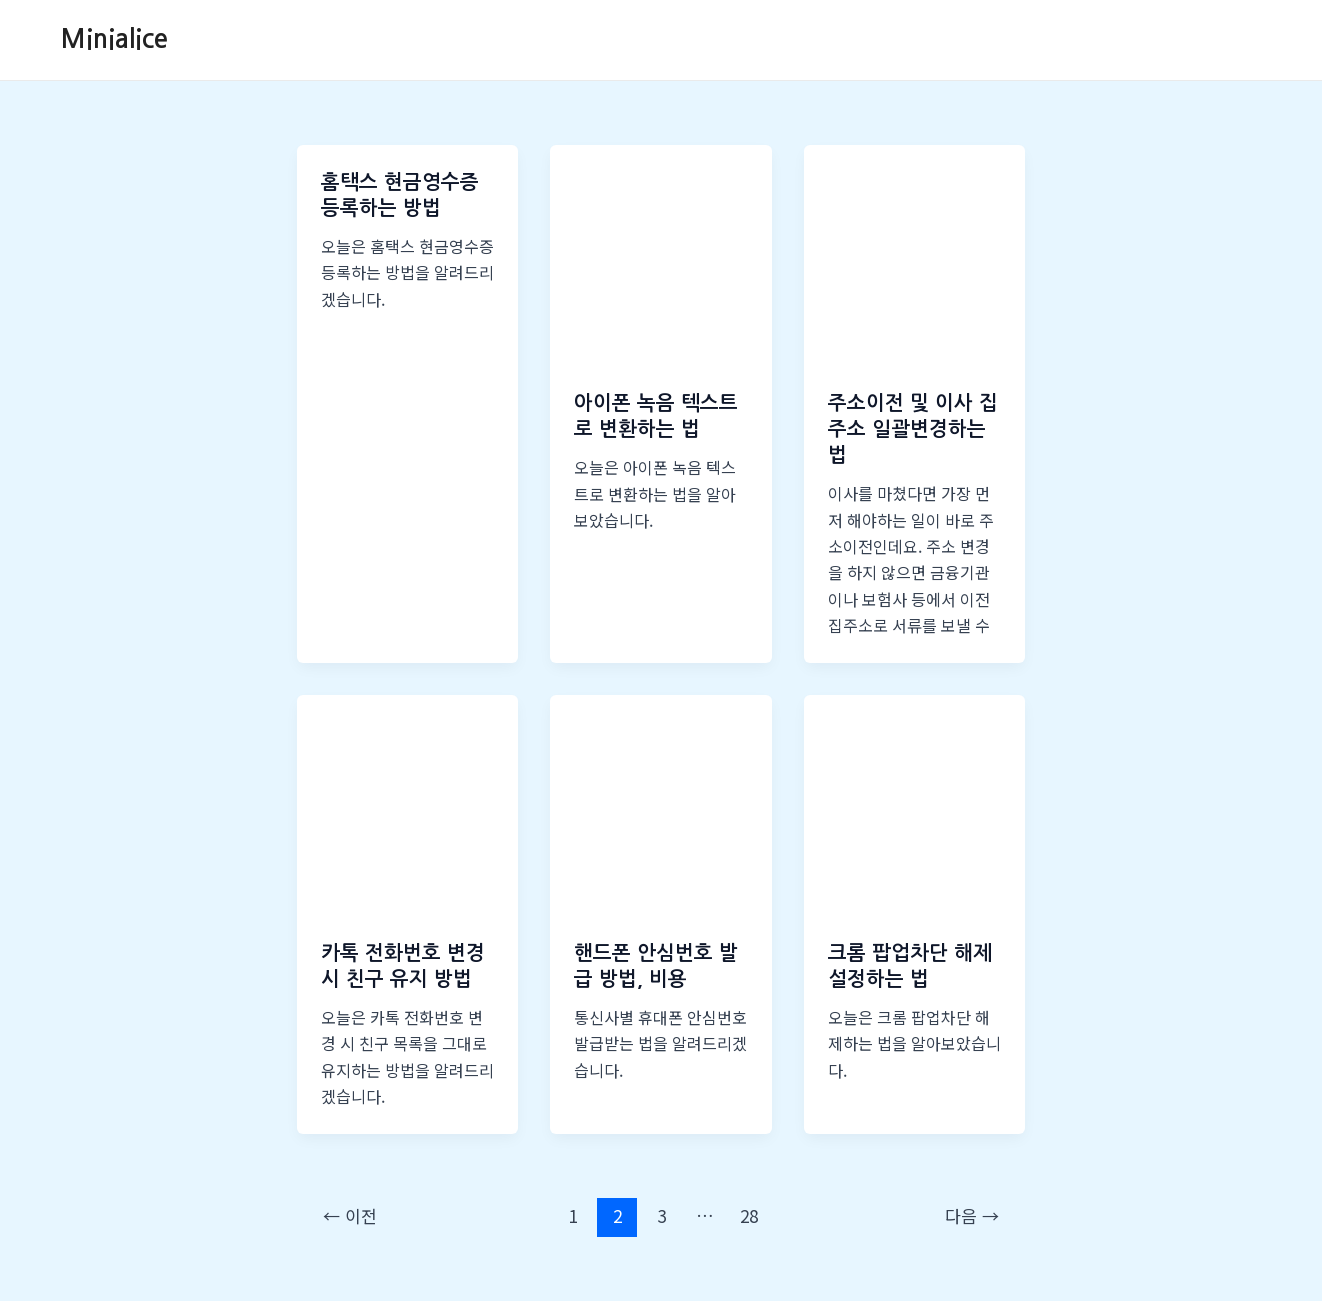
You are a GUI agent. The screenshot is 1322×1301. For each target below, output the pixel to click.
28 (749, 1215)
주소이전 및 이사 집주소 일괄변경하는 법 (913, 429)
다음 (972, 1215)
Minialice (114, 39)
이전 (350, 1215)
